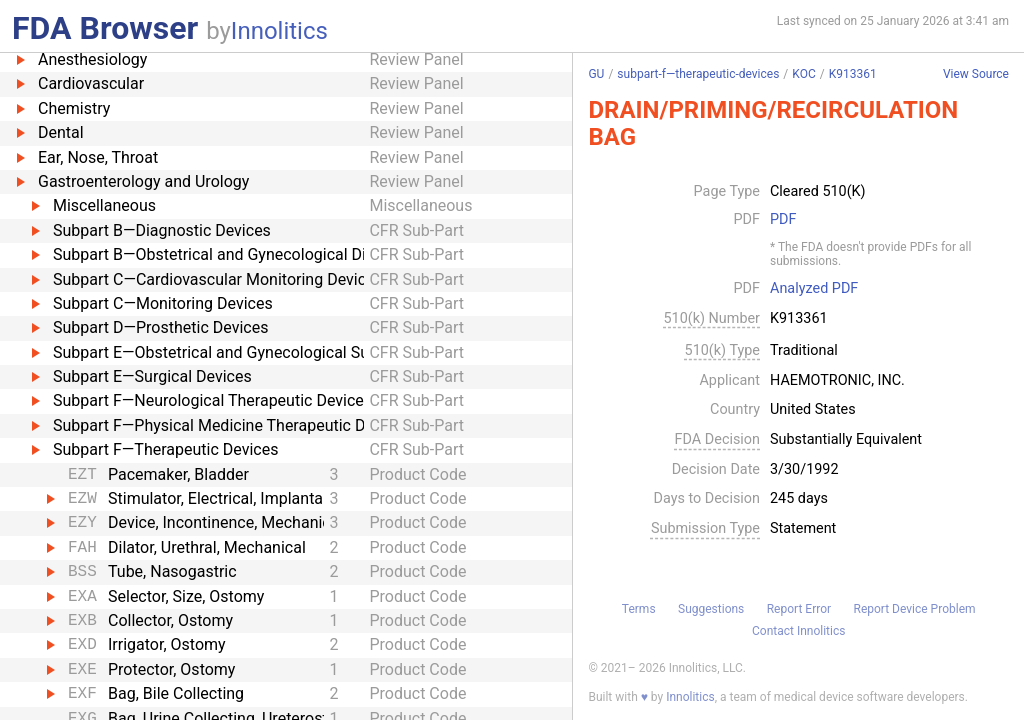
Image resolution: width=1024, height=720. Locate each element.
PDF (783, 220)
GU (596, 74)
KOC (803, 74)
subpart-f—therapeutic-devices (698, 74)
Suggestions (711, 609)
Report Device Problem (915, 609)
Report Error (799, 609)
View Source (976, 74)
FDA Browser (105, 28)
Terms (639, 609)
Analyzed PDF (814, 289)
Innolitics (279, 31)
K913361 (853, 74)
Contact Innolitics (798, 631)
